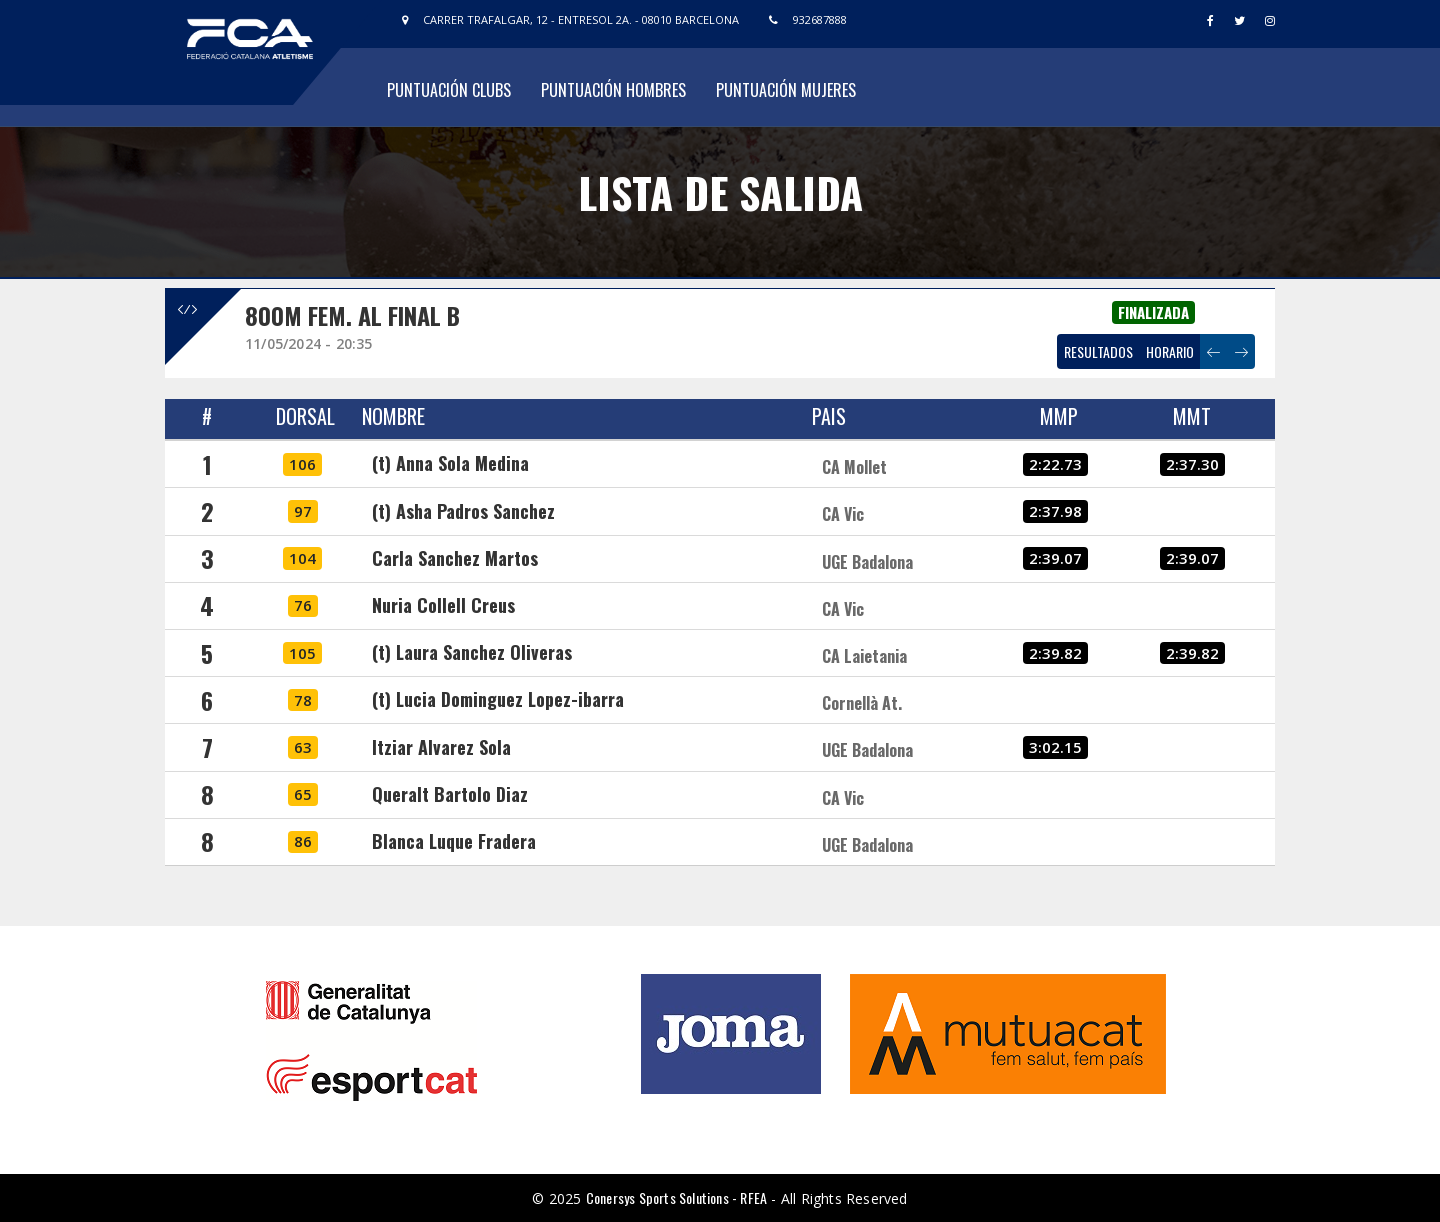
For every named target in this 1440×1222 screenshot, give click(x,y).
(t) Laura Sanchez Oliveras (472, 652)
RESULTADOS (1098, 351)
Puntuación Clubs (449, 90)
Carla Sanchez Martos (455, 558)
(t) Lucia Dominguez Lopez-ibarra (498, 699)
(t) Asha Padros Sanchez (463, 511)
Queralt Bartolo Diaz (450, 794)
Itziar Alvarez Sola (441, 747)
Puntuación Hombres (613, 90)
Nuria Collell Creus (443, 605)
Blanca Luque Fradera (454, 841)
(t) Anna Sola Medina (450, 463)
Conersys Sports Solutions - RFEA (676, 1197)
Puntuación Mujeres (786, 90)
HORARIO (1170, 351)
